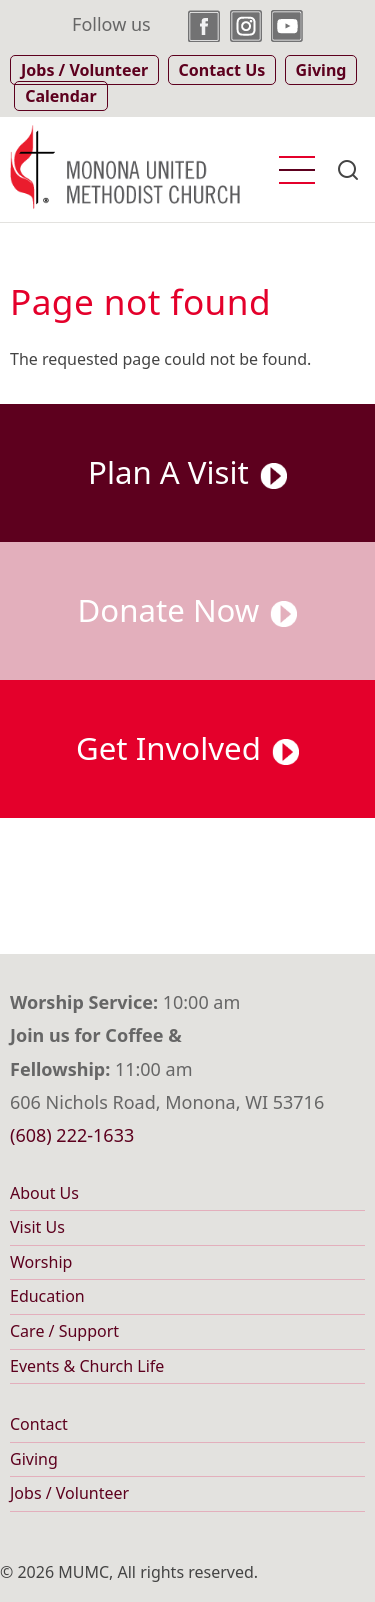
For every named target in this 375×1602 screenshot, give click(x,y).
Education (47, 1296)
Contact (39, 1424)
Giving (34, 1459)
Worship (41, 1262)
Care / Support (64, 1331)
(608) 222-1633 (72, 1135)
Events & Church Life (87, 1366)
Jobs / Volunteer (69, 1493)
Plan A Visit (187, 472)
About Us (44, 1193)
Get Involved (187, 748)
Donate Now (188, 610)
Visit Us (37, 1227)
